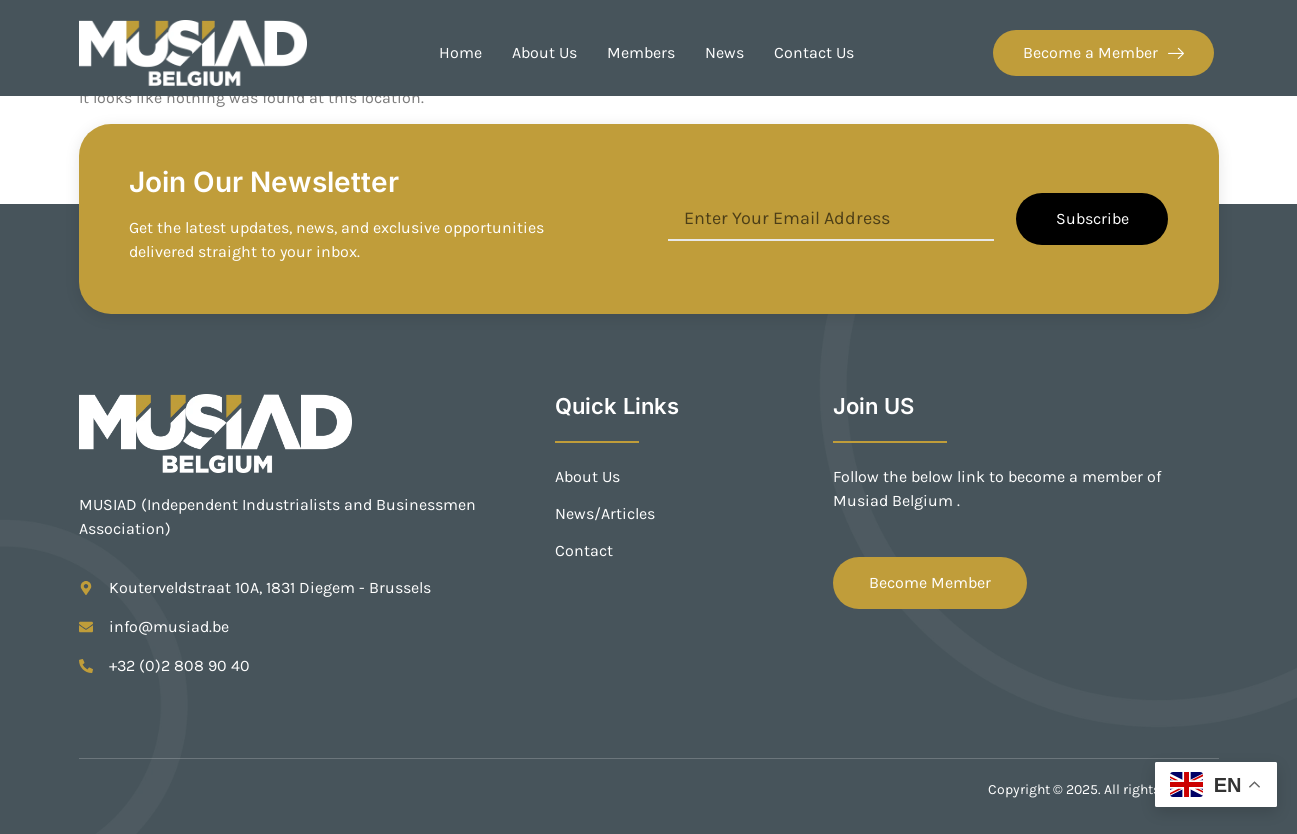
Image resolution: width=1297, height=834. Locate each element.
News (724, 52)
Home (460, 52)
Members (641, 52)
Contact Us (814, 52)
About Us (544, 52)
